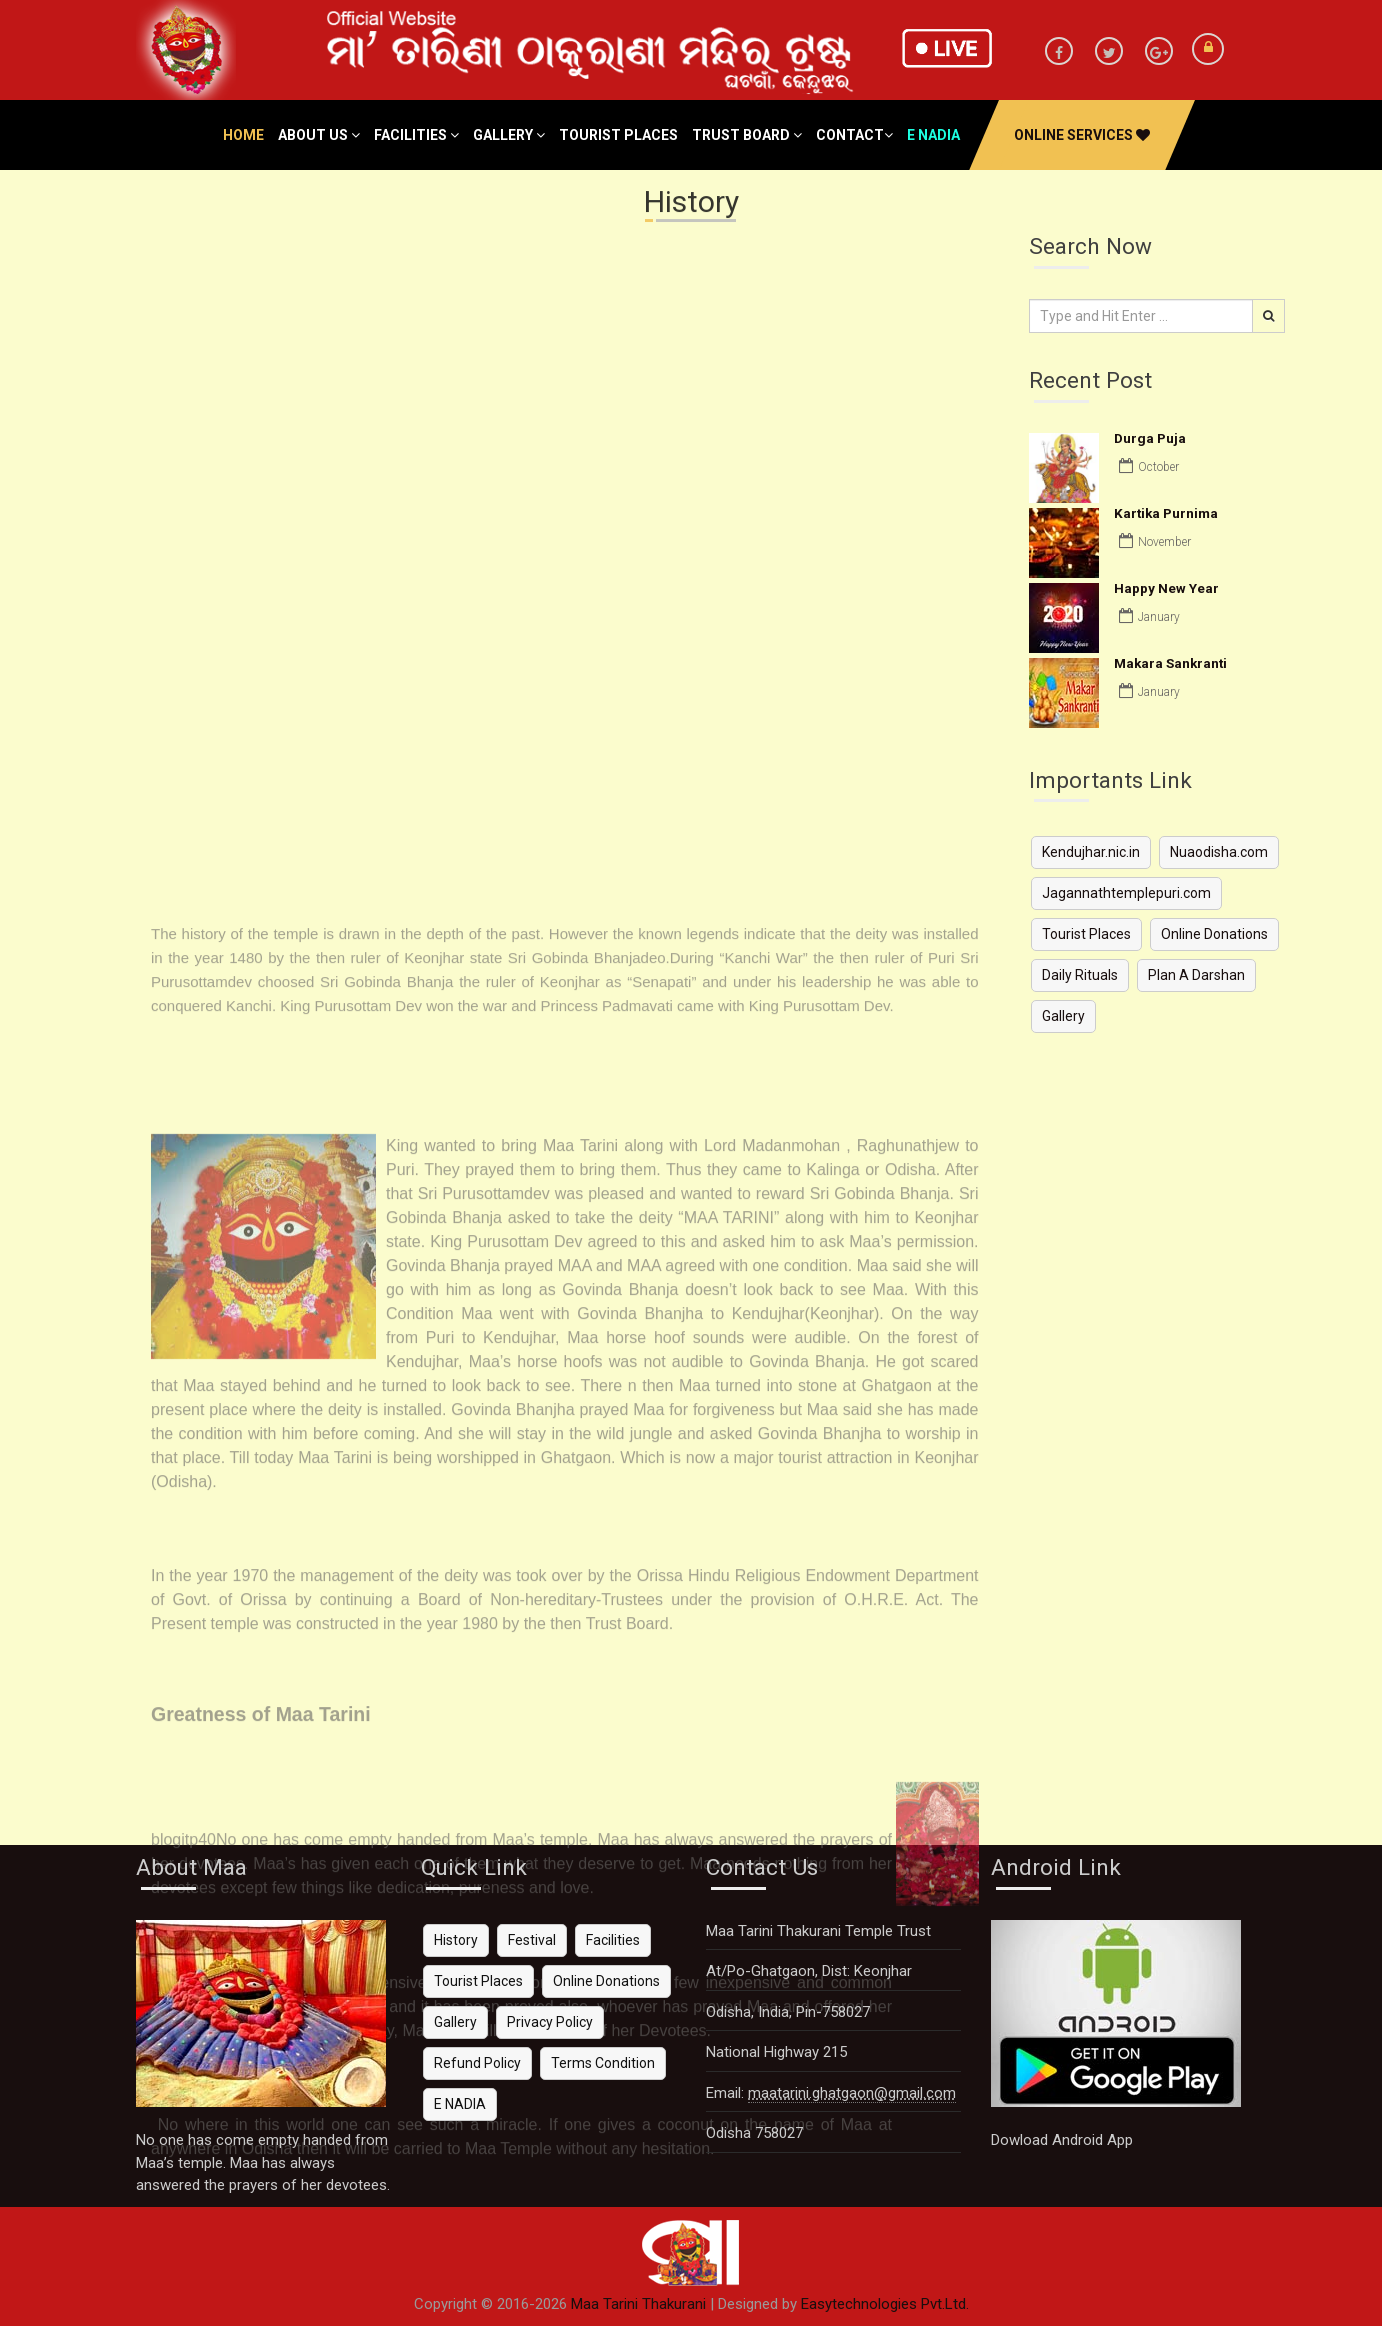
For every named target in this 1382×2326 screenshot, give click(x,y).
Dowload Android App (1062, 2140)
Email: (831, 2093)
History (456, 1940)
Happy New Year (1166, 588)
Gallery (509, 135)
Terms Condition (603, 2063)
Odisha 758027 (754, 2133)
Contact (854, 135)
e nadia (933, 135)
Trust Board (747, 135)
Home (243, 135)
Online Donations (1214, 934)
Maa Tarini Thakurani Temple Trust (818, 1931)
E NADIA (460, 2104)
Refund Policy (477, 2063)
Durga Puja (1150, 438)
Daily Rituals (1080, 975)
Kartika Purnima (1166, 513)
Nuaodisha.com (1219, 852)
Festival (532, 1940)
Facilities (416, 135)
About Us (319, 135)
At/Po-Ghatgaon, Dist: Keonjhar (809, 1971)
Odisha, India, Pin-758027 (788, 2012)
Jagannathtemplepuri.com (1126, 893)
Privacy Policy (550, 2022)
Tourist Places (618, 135)
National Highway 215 (776, 2052)
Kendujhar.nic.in (1091, 852)
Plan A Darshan (1196, 975)
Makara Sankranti (1170, 663)
